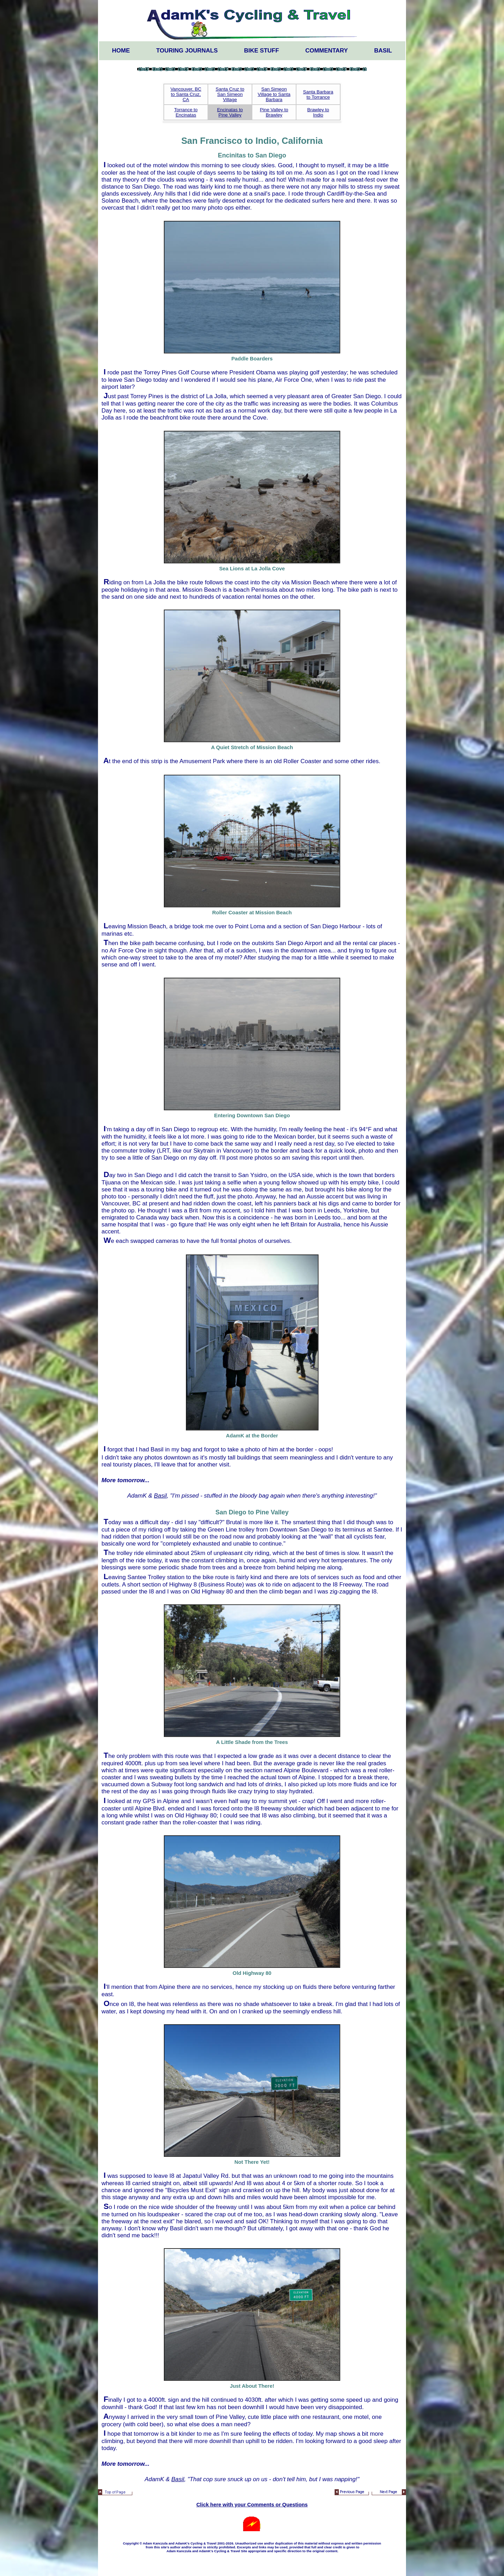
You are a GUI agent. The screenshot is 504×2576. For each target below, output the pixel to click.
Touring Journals (187, 50)
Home (121, 50)
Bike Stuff (261, 50)
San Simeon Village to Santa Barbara (274, 94)
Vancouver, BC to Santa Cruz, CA (185, 94)
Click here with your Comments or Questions (252, 2504)
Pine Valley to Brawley (274, 112)
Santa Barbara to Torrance (318, 94)
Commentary (326, 50)
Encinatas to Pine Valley (230, 112)
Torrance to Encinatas (186, 112)
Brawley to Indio (318, 112)
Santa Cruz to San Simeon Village (230, 94)
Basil (383, 50)
